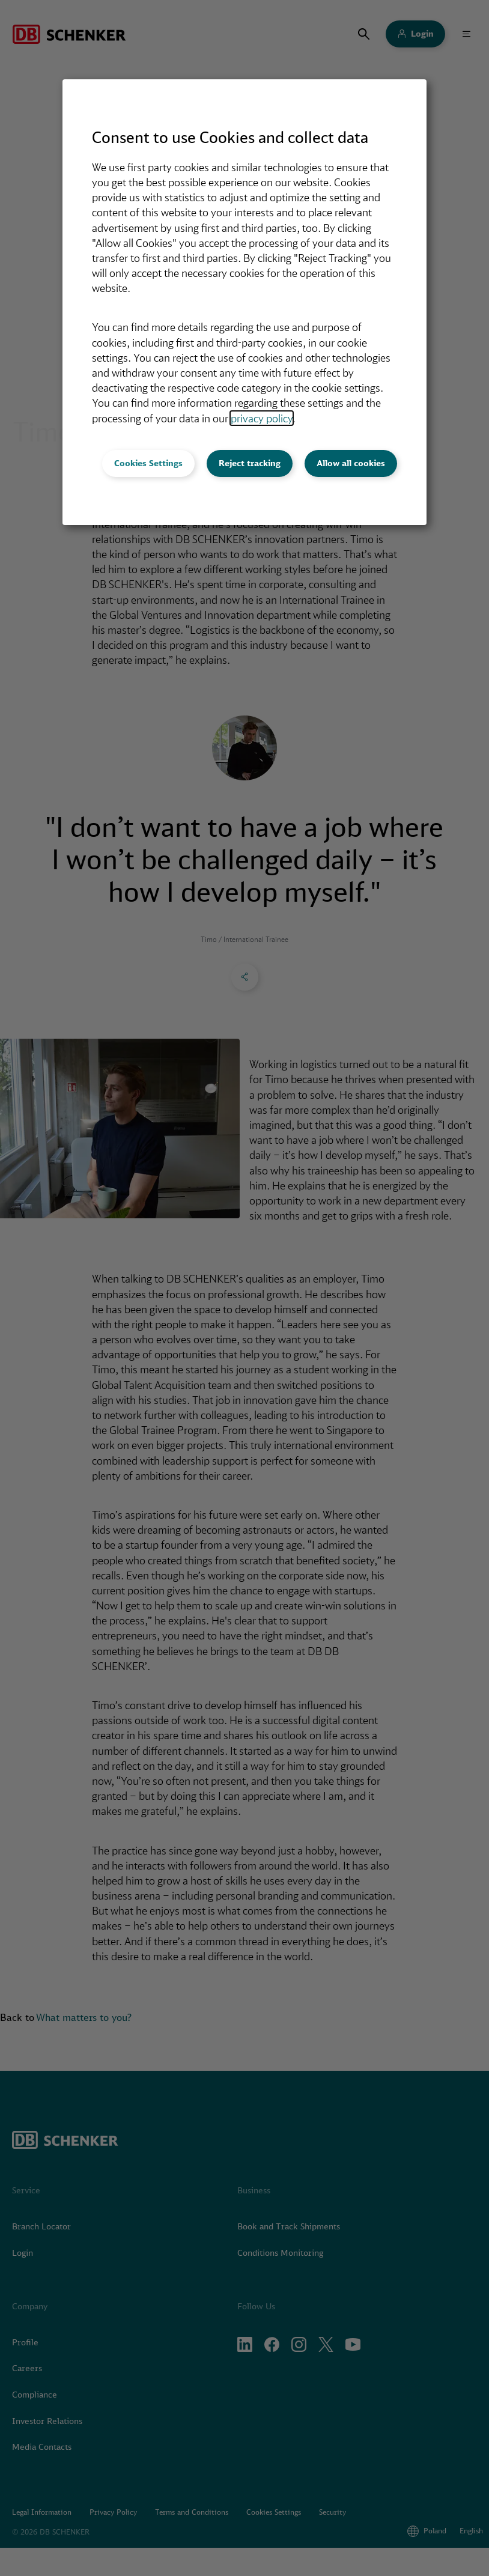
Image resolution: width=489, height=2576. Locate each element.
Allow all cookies (351, 463)
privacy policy (262, 418)
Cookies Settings (148, 463)
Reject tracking (250, 463)
